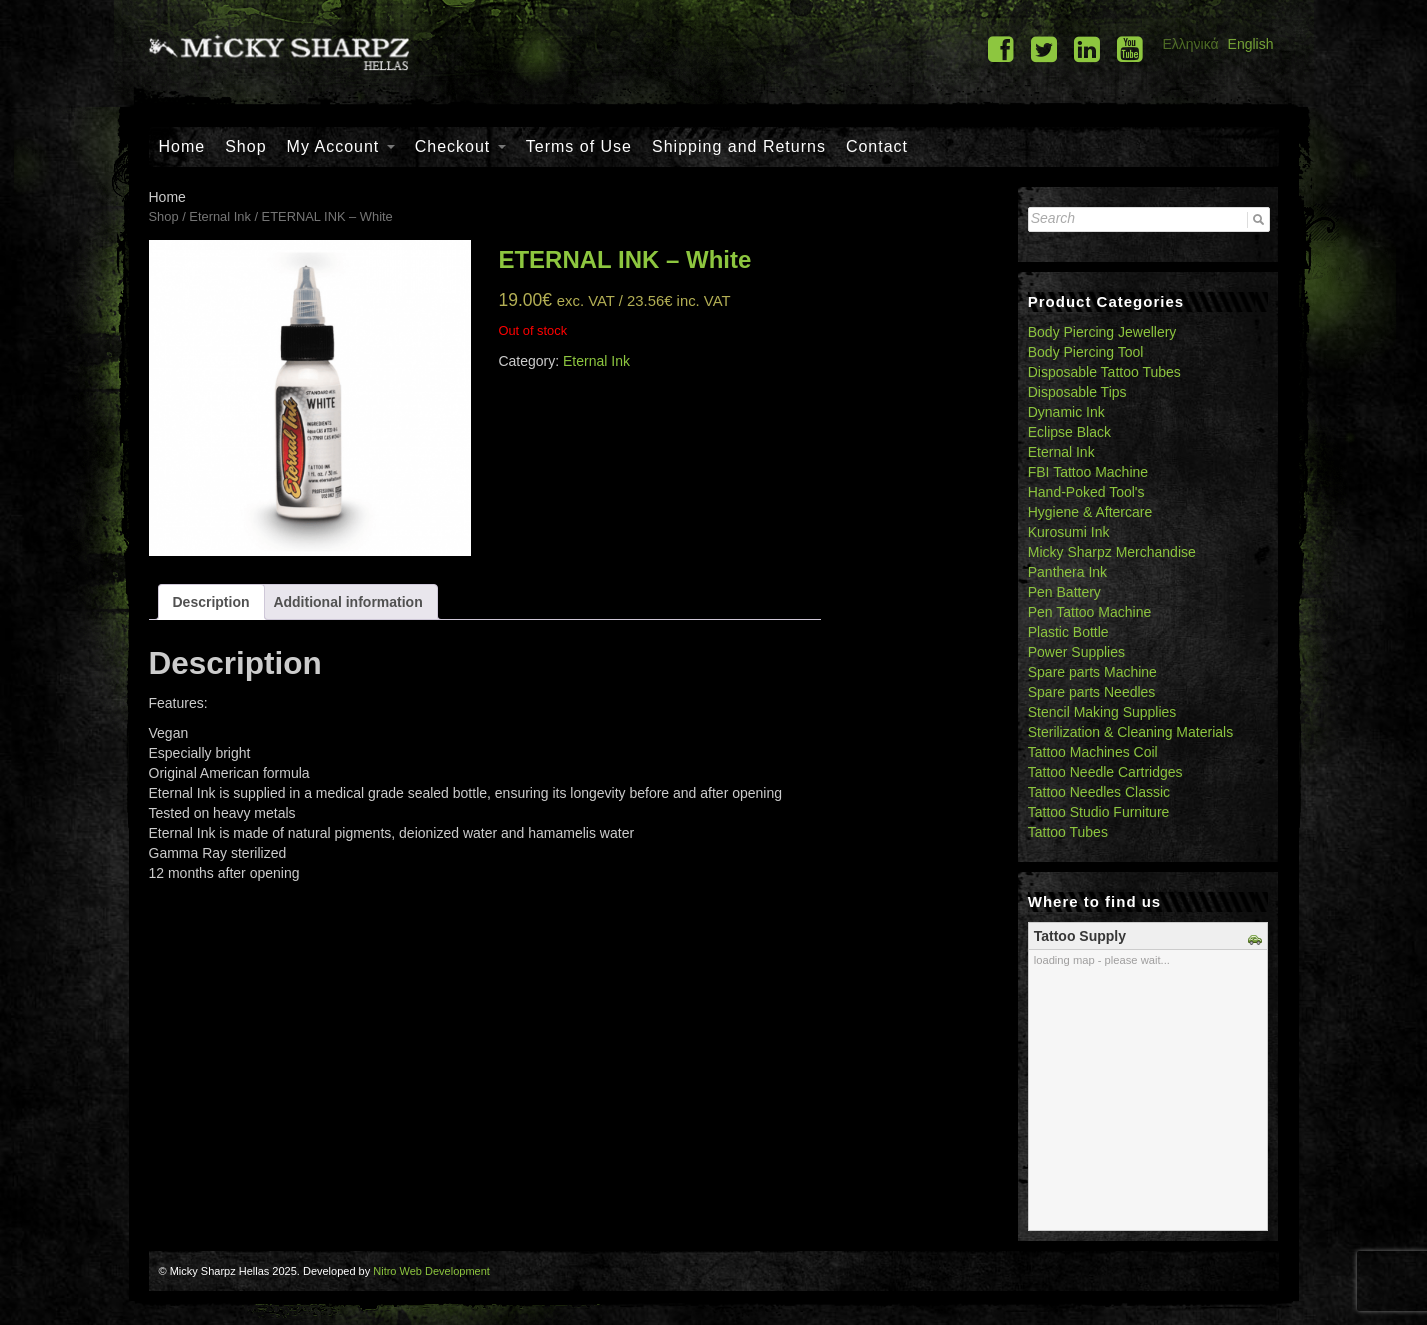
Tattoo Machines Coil (1093, 752)
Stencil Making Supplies (1102, 712)
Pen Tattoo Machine (1090, 612)
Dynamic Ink (1066, 412)
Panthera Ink (1067, 572)
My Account (341, 146)
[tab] (211, 602)
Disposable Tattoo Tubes (1104, 372)
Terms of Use (579, 146)
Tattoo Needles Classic (1099, 792)
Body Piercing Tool (1086, 352)
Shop (245, 146)
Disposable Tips (1077, 392)
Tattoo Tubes (1068, 832)
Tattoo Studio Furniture (1099, 812)
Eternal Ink (220, 216)
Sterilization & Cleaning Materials (1130, 732)
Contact (877, 146)
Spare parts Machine (1092, 672)
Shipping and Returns (739, 146)
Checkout (460, 146)
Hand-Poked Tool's (1086, 492)
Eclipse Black (1069, 432)
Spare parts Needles (1092, 692)
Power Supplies (1076, 652)
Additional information (347, 602)
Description (211, 602)
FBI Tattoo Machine (1088, 472)
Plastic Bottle (1068, 632)
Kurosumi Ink (1069, 532)
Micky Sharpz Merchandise (1112, 552)
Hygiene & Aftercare (1090, 512)
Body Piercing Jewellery (1102, 332)
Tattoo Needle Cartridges (1105, 772)
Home (182, 146)
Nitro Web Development (431, 1271)
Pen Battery (1064, 592)
